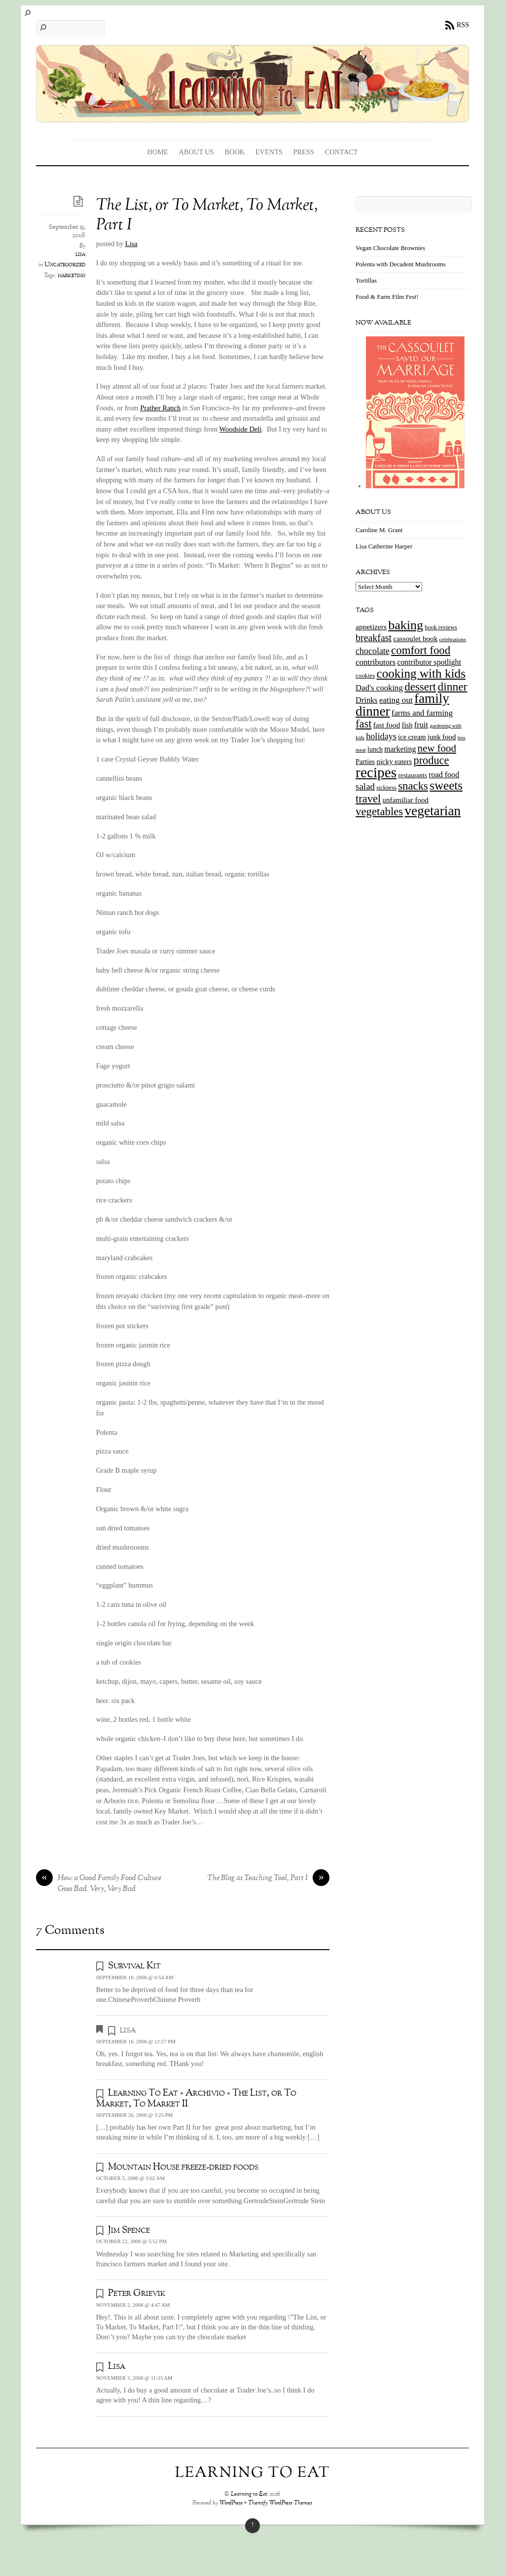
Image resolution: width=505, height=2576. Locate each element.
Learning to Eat (249, 2494)
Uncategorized (64, 264)
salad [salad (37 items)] (365, 786)
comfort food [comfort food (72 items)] (420, 650)
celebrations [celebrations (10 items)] (452, 639)
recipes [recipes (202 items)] (376, 772)
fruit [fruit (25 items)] (421, 724)
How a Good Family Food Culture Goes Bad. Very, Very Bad (98, 1884)
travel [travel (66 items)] (368, 799)
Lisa (131, 244)
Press (303, 152)
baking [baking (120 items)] (405, 625)
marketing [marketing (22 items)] (400, 749)
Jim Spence (129, 2230)
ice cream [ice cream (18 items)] (412, 737)
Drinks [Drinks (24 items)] (367, 700)
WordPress (231, 2503)
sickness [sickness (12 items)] (386, 787)
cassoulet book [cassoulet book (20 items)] (415, 638)
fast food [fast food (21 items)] (386, 725)
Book (234, 152)
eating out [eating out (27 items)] (396, 700)
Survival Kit (134, 1966)
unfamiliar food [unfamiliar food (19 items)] (406, 800)
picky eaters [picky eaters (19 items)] (394, 761)
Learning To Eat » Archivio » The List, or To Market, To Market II (196, 2098)
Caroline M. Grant (379, 530)
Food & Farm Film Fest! (387, 296)
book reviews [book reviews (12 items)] (441, 627)
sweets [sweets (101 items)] (446, 785)
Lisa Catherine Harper (384, 546)
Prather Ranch (160, 408)
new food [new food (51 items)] (437, 748)
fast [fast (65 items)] (363, 724)
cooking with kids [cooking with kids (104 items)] (421, 673)
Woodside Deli (240, 429)
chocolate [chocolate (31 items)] (373, 651)
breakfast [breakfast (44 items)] (374, 637)
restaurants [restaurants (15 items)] (412, 775)
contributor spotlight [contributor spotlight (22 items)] (429, 662)
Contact (341, 152)
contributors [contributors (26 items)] (376, 662)
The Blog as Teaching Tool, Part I (268, 1878)
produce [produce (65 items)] (431, 760)
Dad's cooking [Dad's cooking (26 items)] (379, 687)
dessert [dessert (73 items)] (420, 686)
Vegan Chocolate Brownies (390, 248)
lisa (80, 254)
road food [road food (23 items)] (444, 774)
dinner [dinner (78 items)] (452, 686)
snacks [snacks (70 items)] (413, 786)
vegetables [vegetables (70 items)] (379, 811)
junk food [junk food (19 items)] (442, 737)
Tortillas (366, 280)
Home (157, 152)
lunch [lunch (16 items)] (375, 749)
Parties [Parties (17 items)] (365, 761)
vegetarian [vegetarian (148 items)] (432, 810)
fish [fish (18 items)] (407, 725)
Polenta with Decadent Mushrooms (400, 264)
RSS (463, 25)
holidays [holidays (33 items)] (381, 736)
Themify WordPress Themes (280, 2503)
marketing (71, 275)
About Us (196, 152)
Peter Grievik (136, 2293)
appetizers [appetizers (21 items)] (371, 626)
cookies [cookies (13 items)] (365, 675)
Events (269, 152)
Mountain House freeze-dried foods (183, 2167)
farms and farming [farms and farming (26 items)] (422, 713)
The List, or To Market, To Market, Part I (207, 215)
